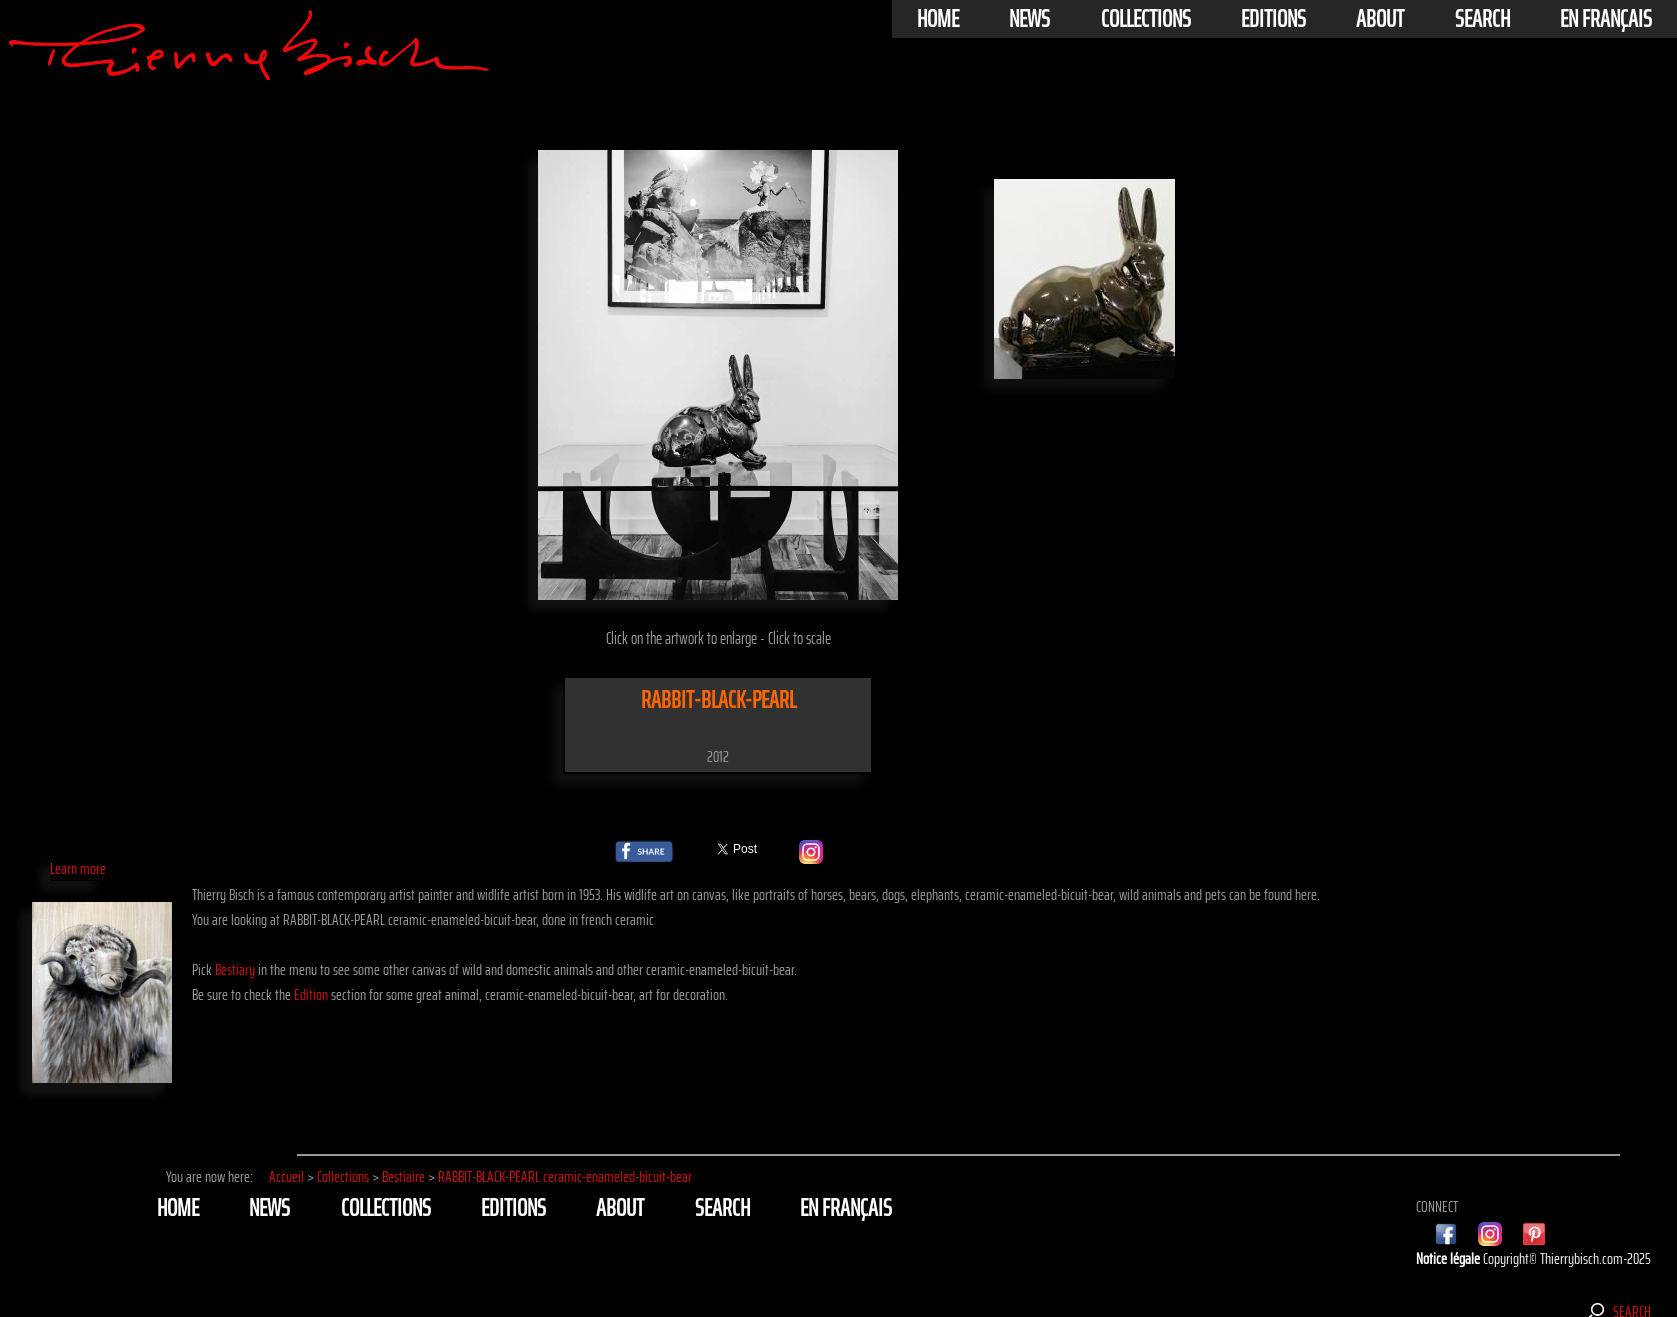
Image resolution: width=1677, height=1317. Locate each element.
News (1029, 19)
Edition (311, 994)
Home (938, 19)
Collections (1146, 19)
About (1380, 19)
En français (1606, 19)
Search (1482, 19)
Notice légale (1449, 1258)
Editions (1273, 19)
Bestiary (235, 969)
